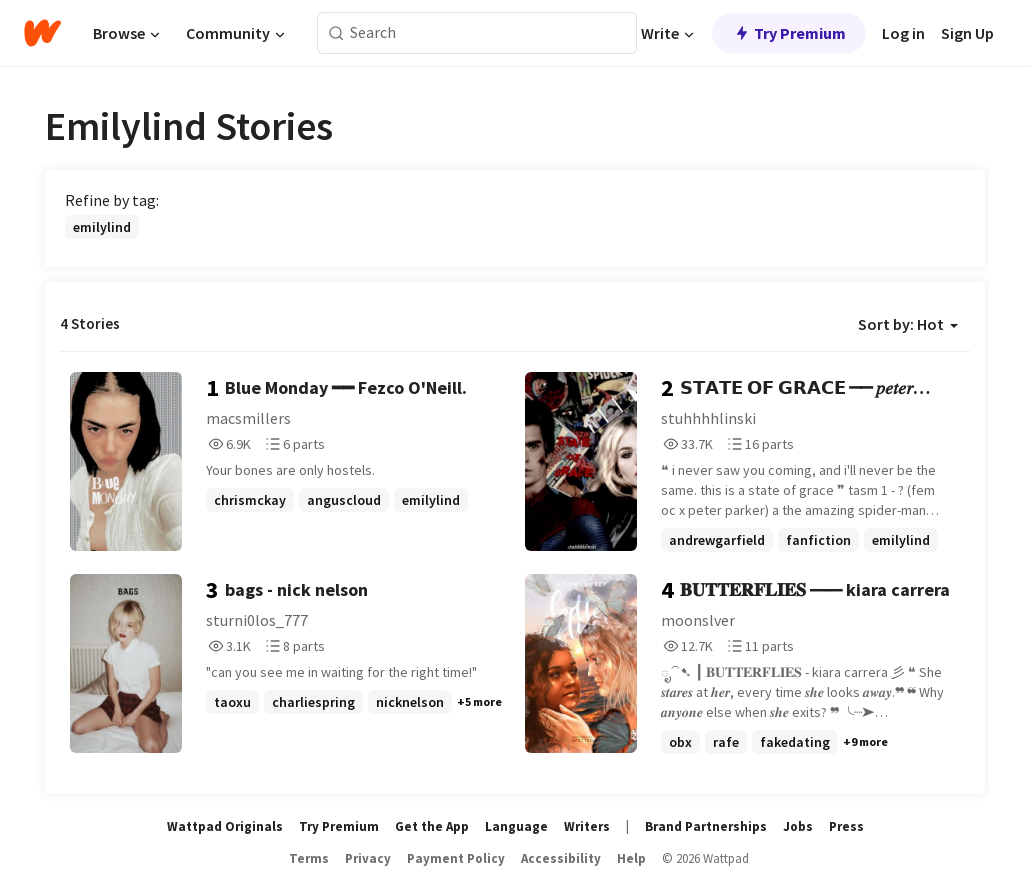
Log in (903, 33)
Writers (587, 826)
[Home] (42, 33)
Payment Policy (456, 858)
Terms (309, 858)
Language (516, 826)
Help (631, 858)
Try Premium (789, 33)
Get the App (432, 826)
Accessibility (561, 858)
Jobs (798, 826)
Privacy (368, 858)
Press (846, 826)
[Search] (336, 33)
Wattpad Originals (225, 826)
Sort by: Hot (908, 324)
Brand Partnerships (706, 826)
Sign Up (967, 33)
